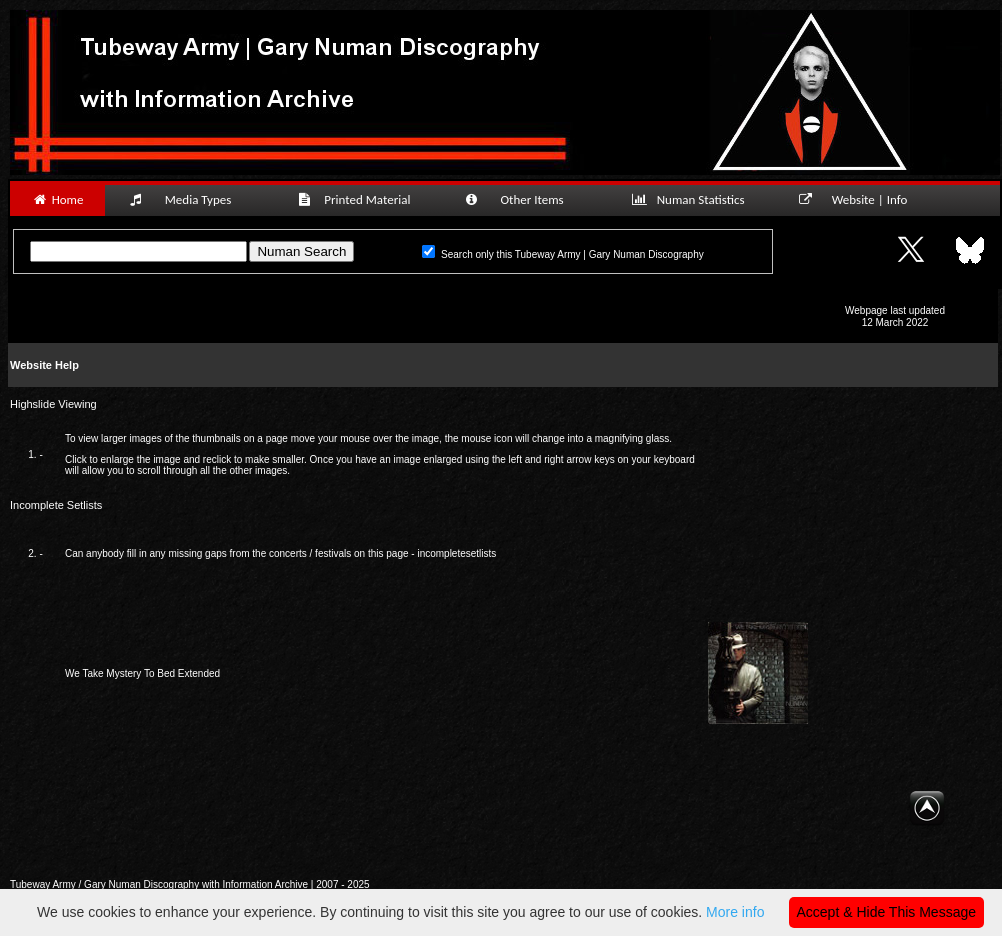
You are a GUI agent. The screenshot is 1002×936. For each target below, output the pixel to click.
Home (57, 199)
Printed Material (357, 199)
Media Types (189, 199)
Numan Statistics (692, 199)
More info (735, 912)
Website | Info (859, 199)
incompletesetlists (456, 553)
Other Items (525, 199)
